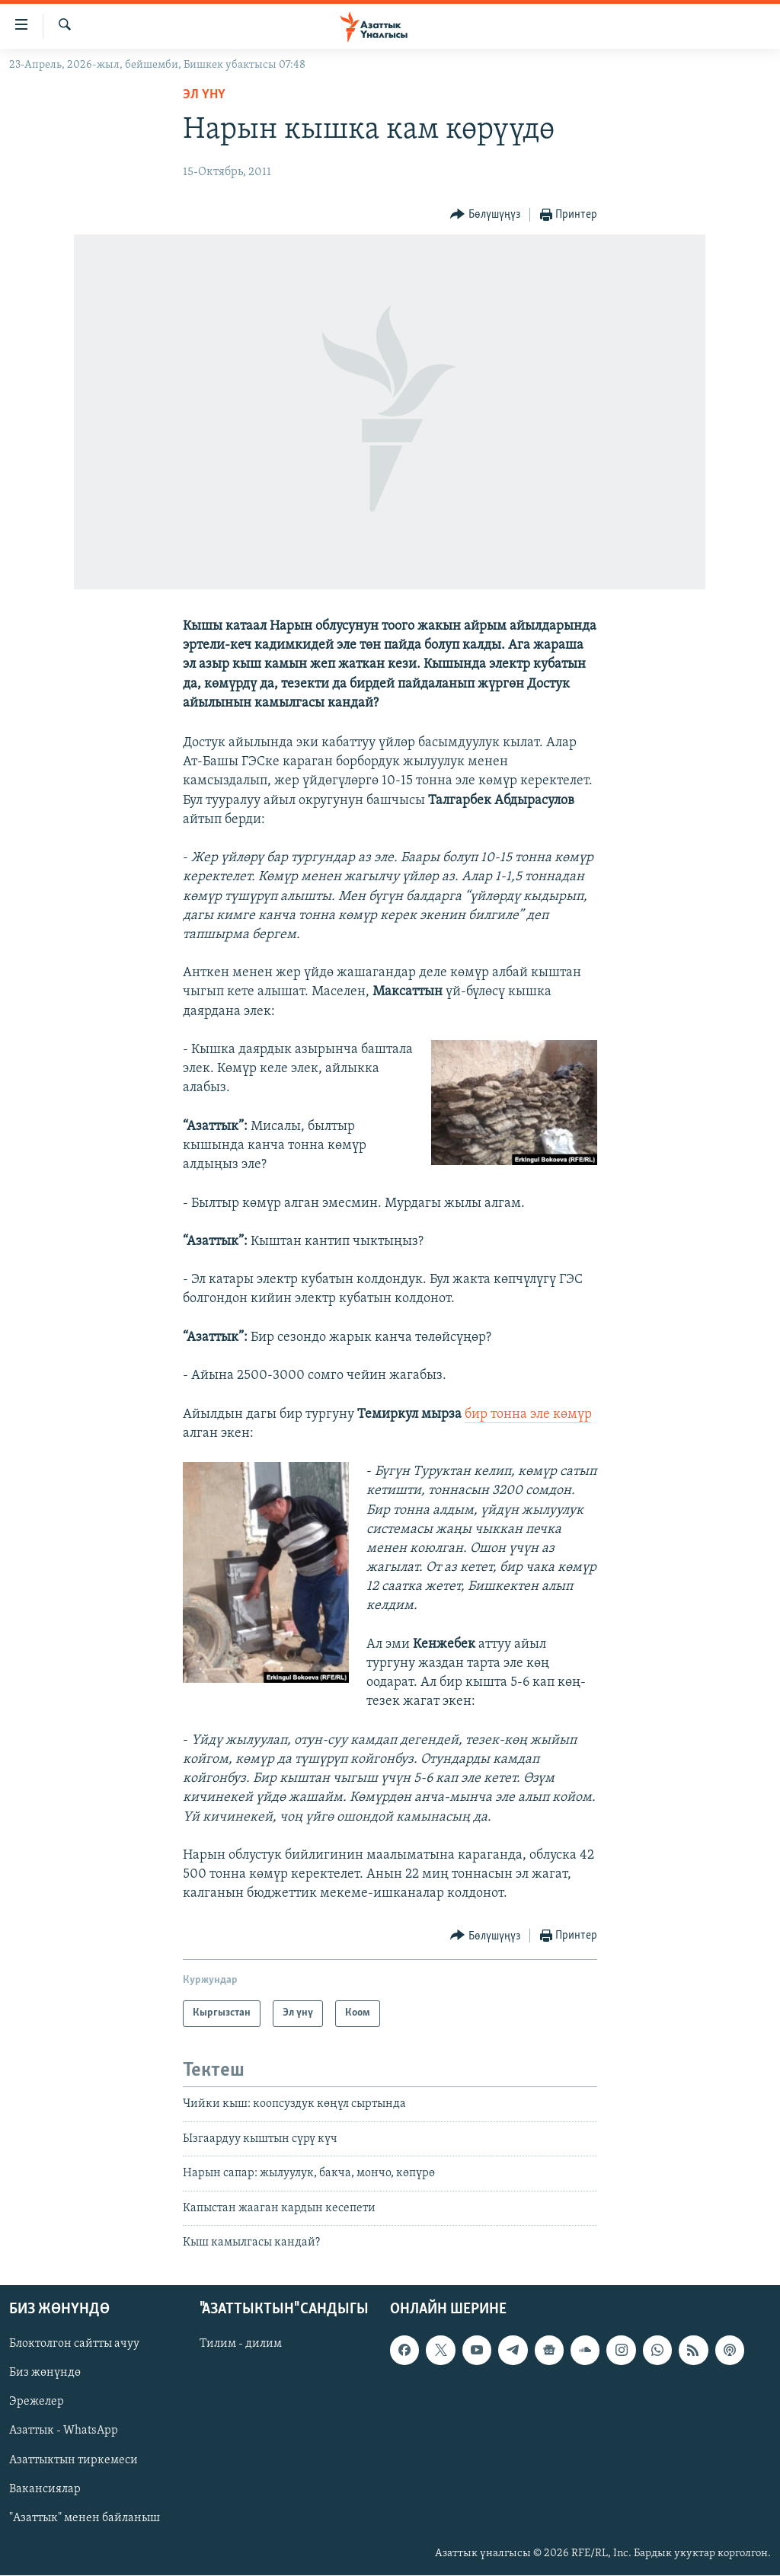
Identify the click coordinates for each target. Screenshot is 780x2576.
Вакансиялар (45, 2489)
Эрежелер (36, 2402)
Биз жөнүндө (45, 2373)
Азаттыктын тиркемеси (73, 2460)
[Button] (485, 215)
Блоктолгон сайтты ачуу (74, 2344)
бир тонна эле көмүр (528, 1414)
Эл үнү (204, 95)
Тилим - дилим (241, 2344)
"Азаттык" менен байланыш (84, 2518)
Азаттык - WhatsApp (63, 2431)
